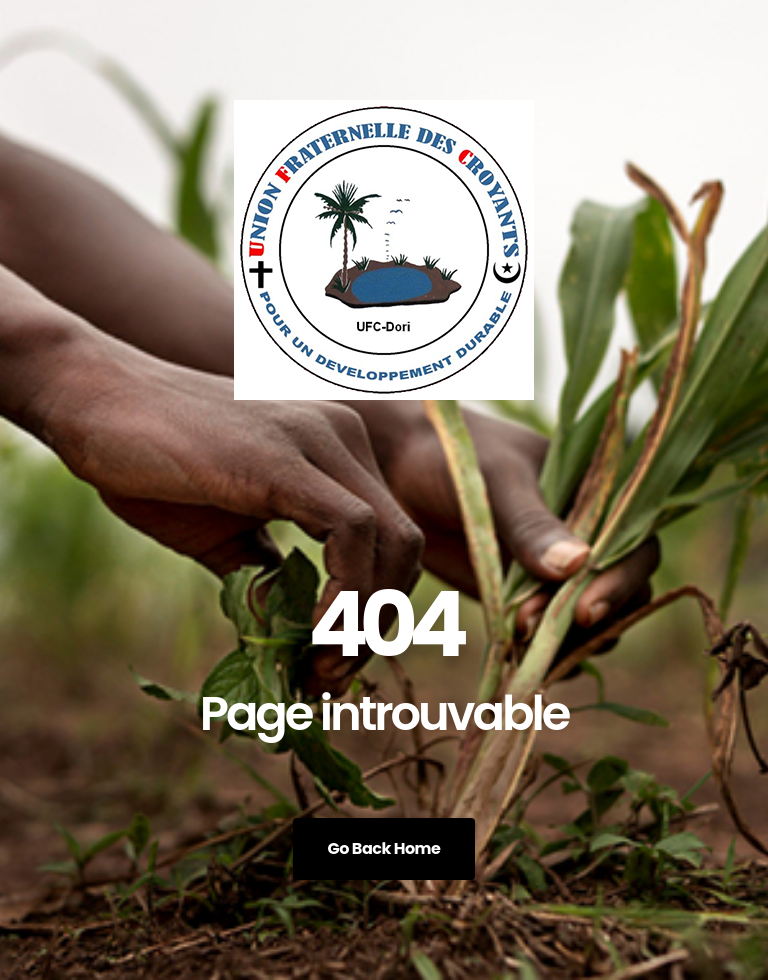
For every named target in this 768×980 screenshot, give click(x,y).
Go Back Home (384, 848)
